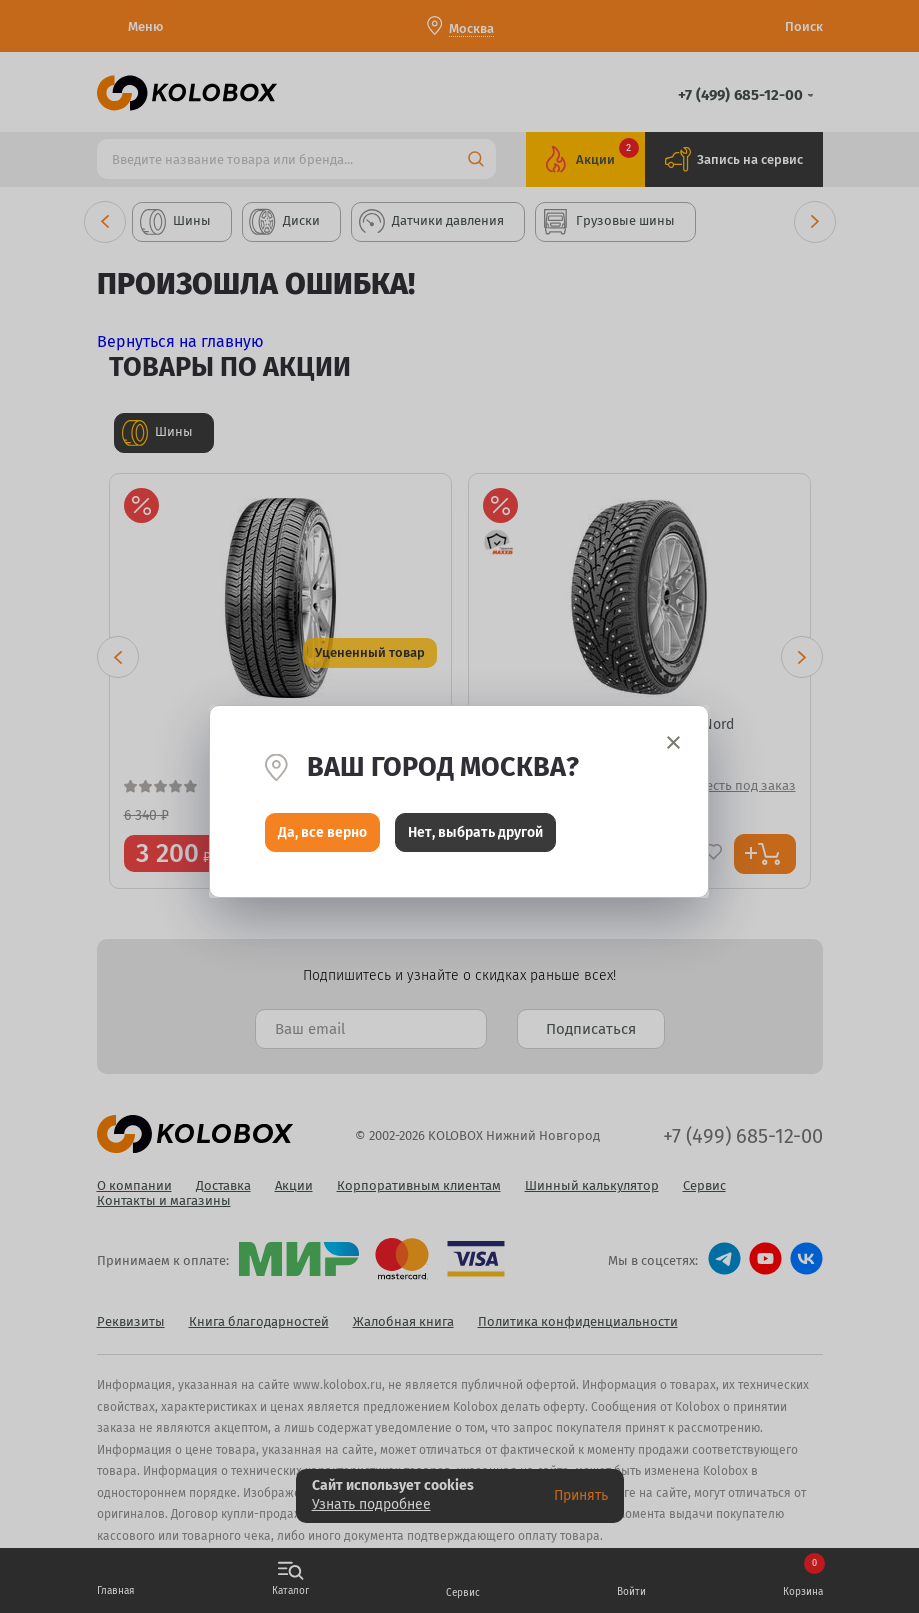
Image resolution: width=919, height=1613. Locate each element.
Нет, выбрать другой (475, 837)
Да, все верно (322, 837)
